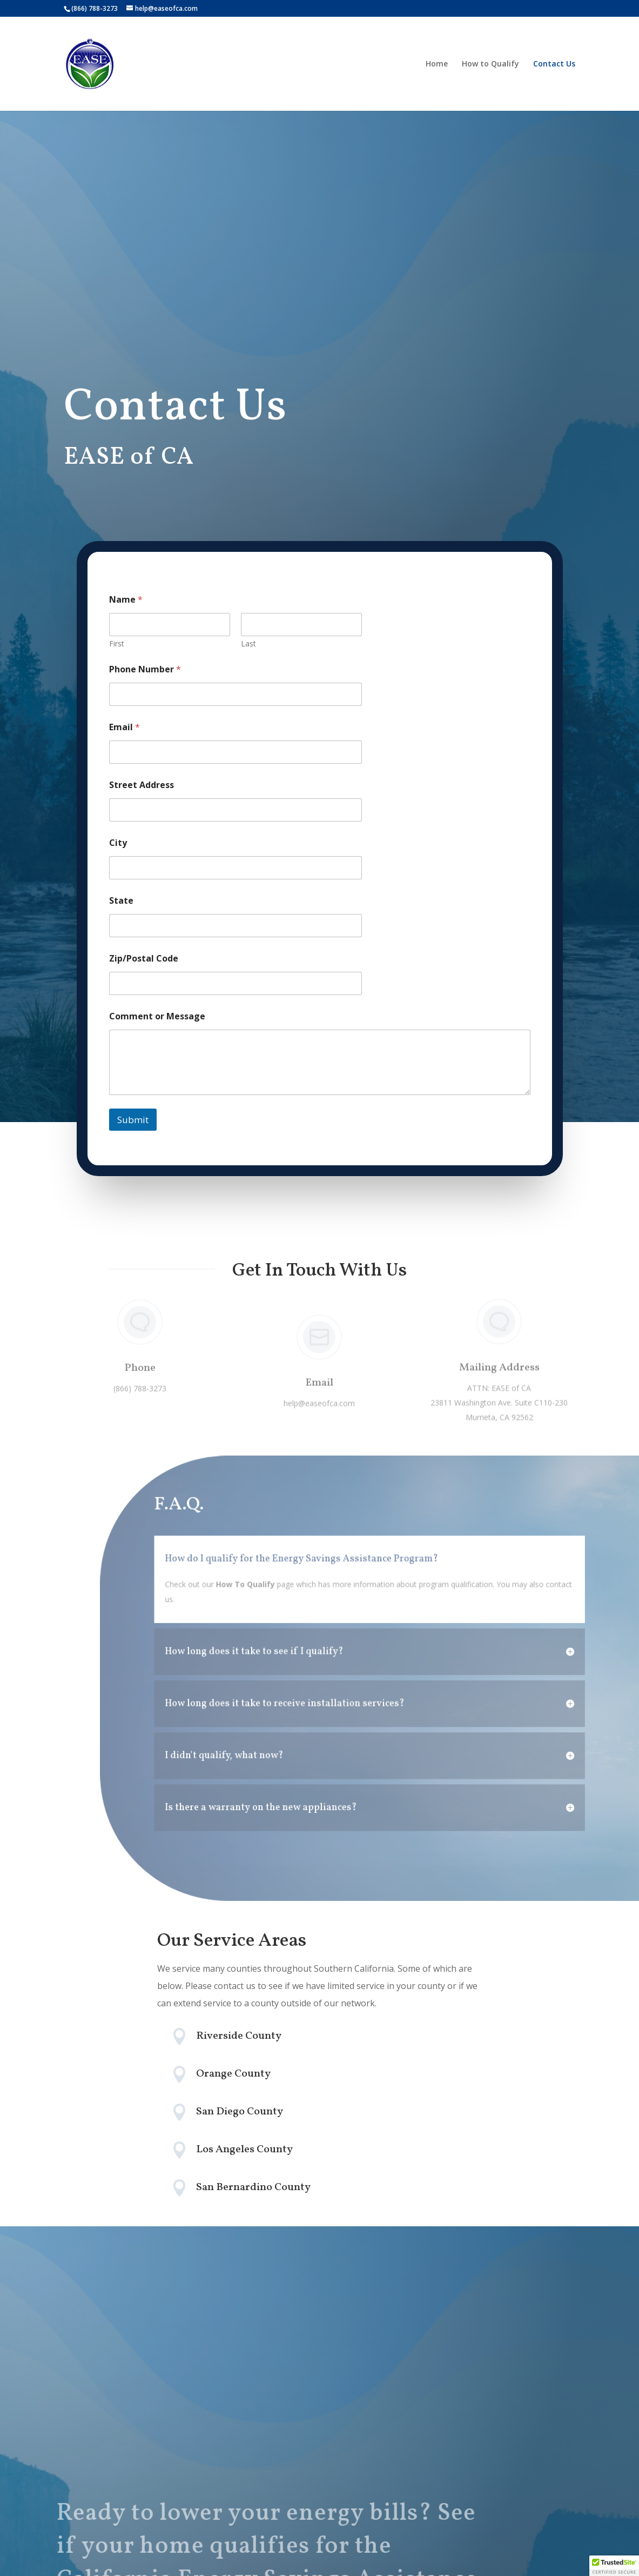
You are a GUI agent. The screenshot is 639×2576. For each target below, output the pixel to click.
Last (248, 643)
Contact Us (554, 64)
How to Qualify (490, 64)
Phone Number (145, 669)
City (118, 843)
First (116, 643)
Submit (133, 1119)
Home (437, 64)
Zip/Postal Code (143, 958)
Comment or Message (157, 1016)
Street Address (141, 785)
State (121, 901)
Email (124, 727)
